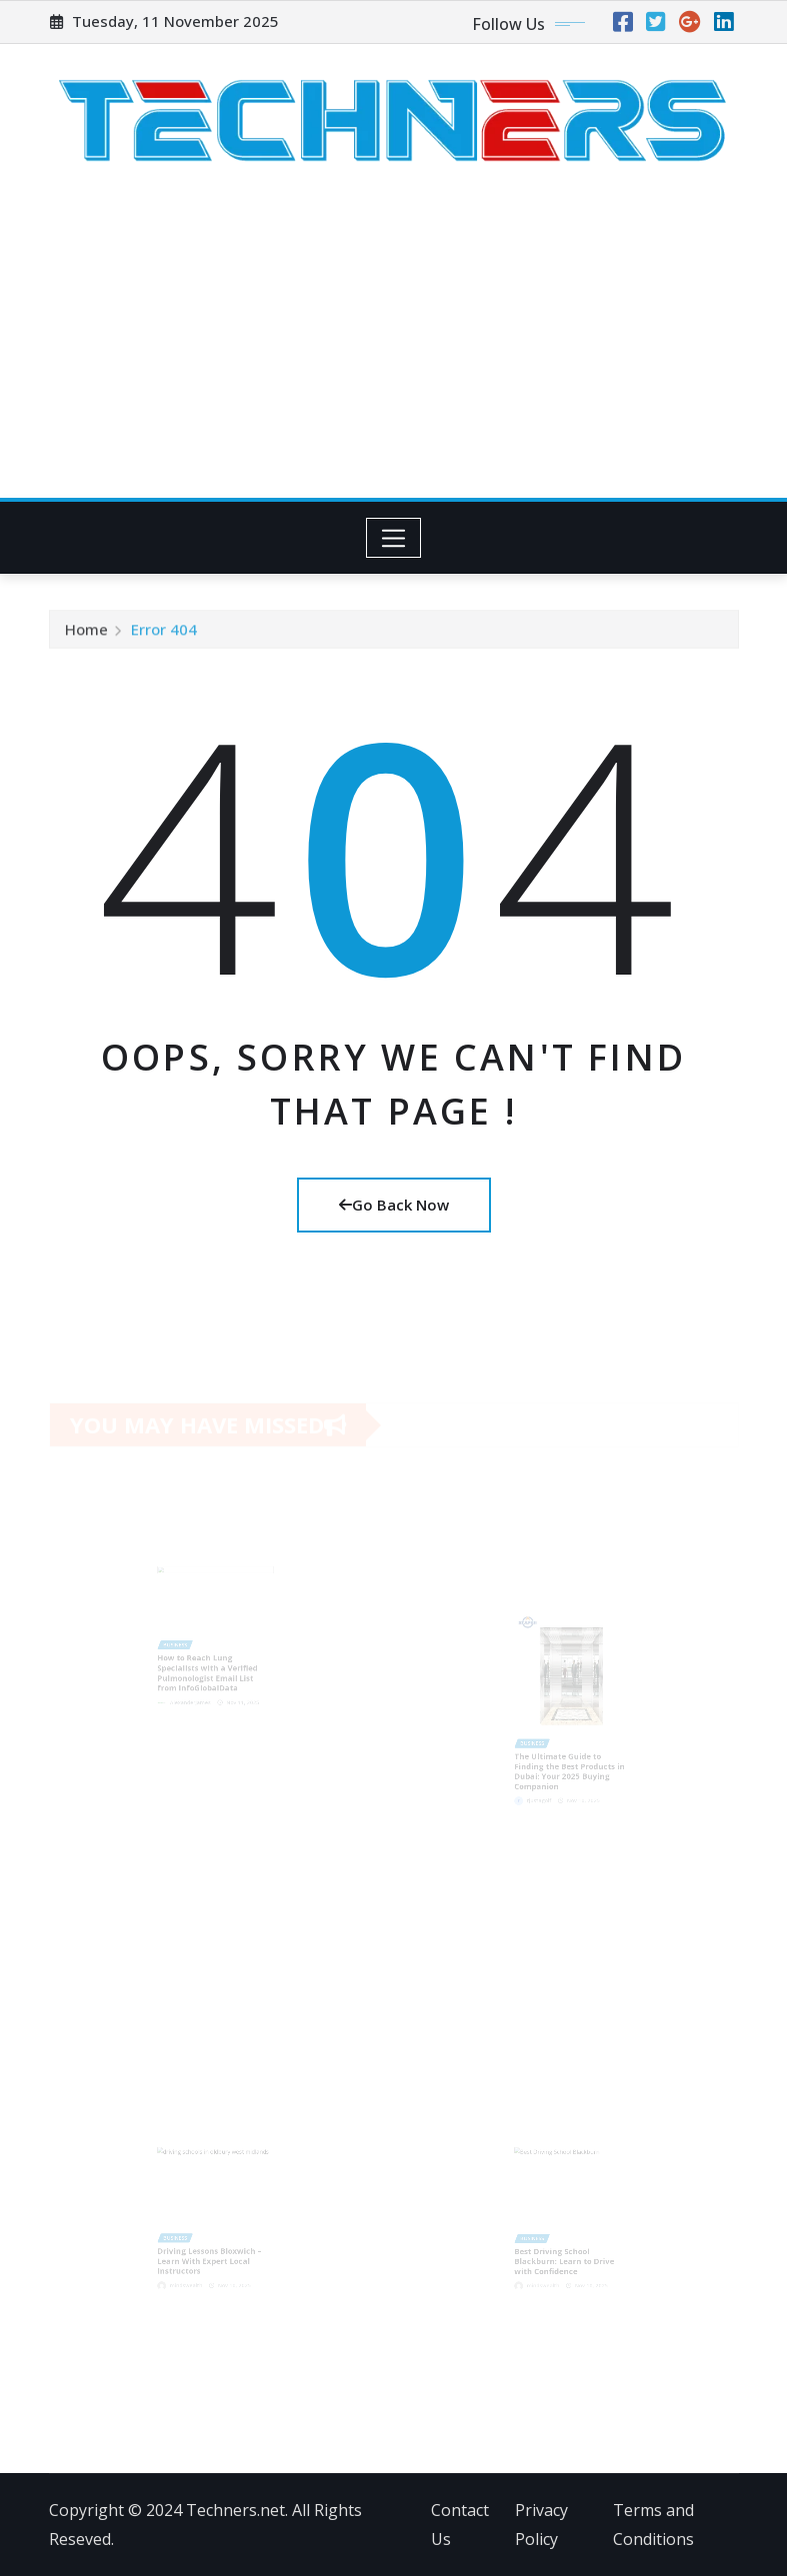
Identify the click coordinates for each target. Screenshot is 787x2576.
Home (86, 634)
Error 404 (164, 634)
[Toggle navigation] (393, 538)
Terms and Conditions (653, 2524)
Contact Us (460, 2524)
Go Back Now (394, 1205)
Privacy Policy (541, 2524)
